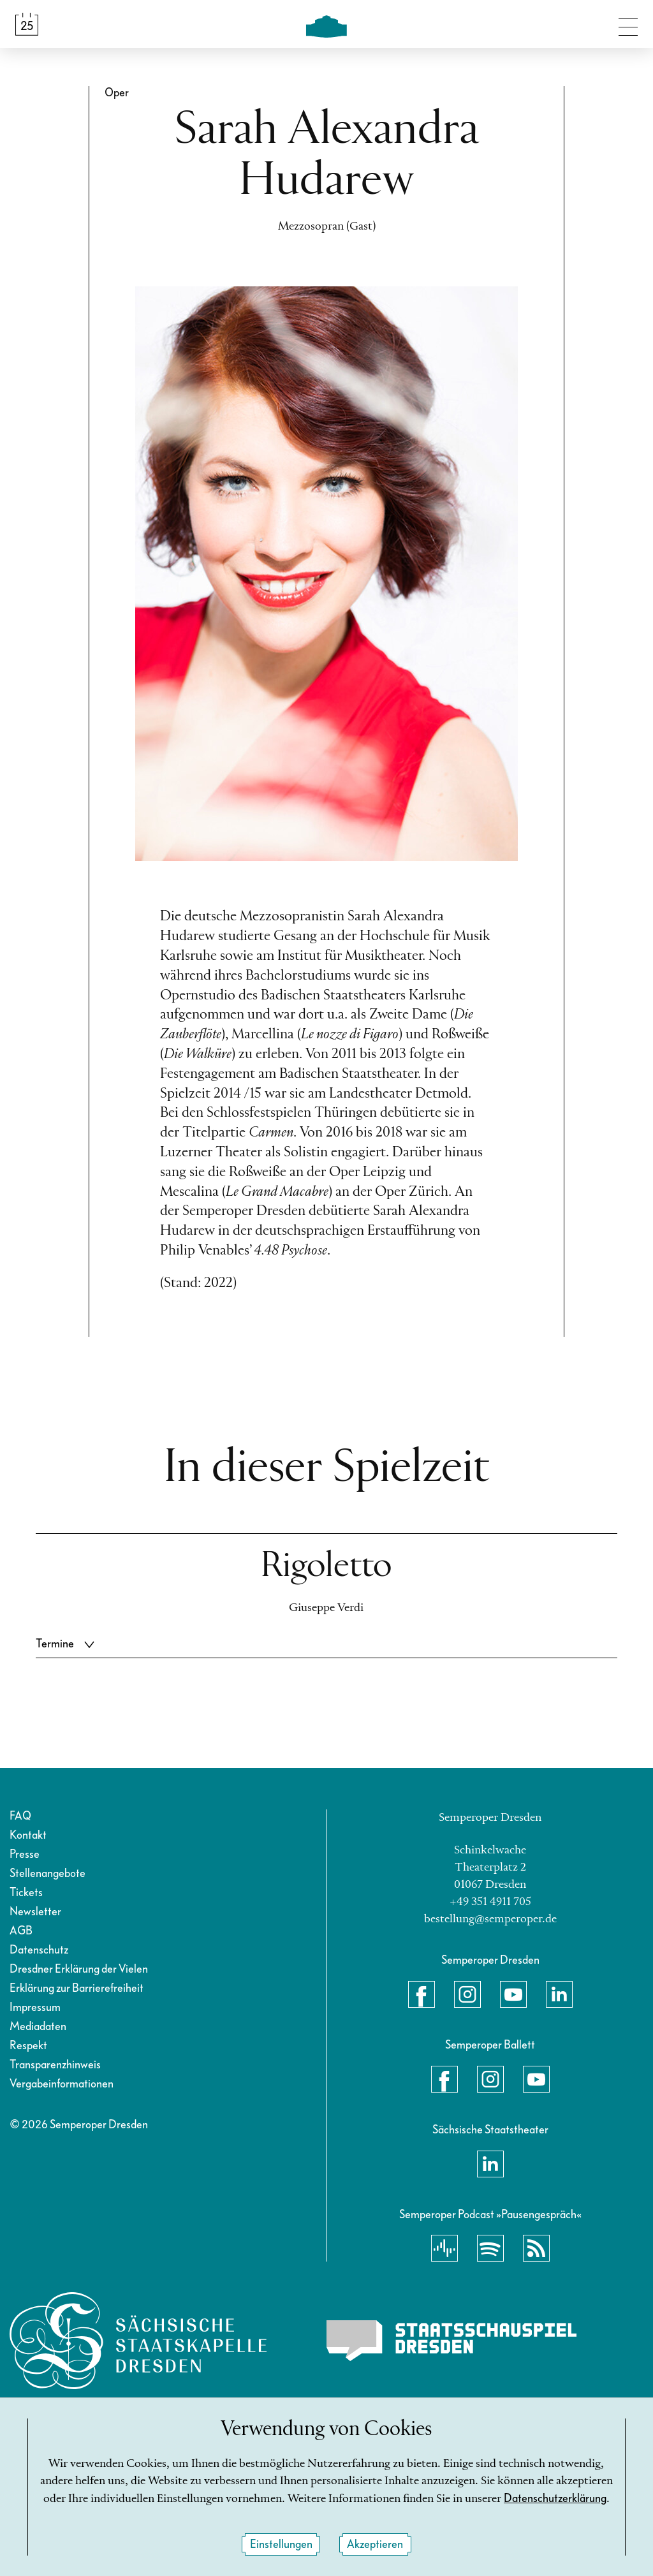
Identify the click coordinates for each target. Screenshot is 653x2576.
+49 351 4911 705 (490, 1902)
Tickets (26, 1893)
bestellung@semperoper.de (490, 1919)
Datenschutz (39, 1950)
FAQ (20, 1816)
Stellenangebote (47, 1873)
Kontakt (28, 1835)
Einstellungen (281, 2544)
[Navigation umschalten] (628, 24)
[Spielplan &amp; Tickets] (26, 24)
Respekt (28, 2046)
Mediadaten (38, 2026)
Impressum (35, 2007)
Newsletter (35, 1912)
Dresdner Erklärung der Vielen (79, 1969)
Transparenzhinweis (55, 2065)
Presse (25, 1854)
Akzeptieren (375, 2544)
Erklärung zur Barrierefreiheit (76, 1988)
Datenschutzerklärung (555, 2498)
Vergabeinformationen (62, 2084)
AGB (21, 1931)
